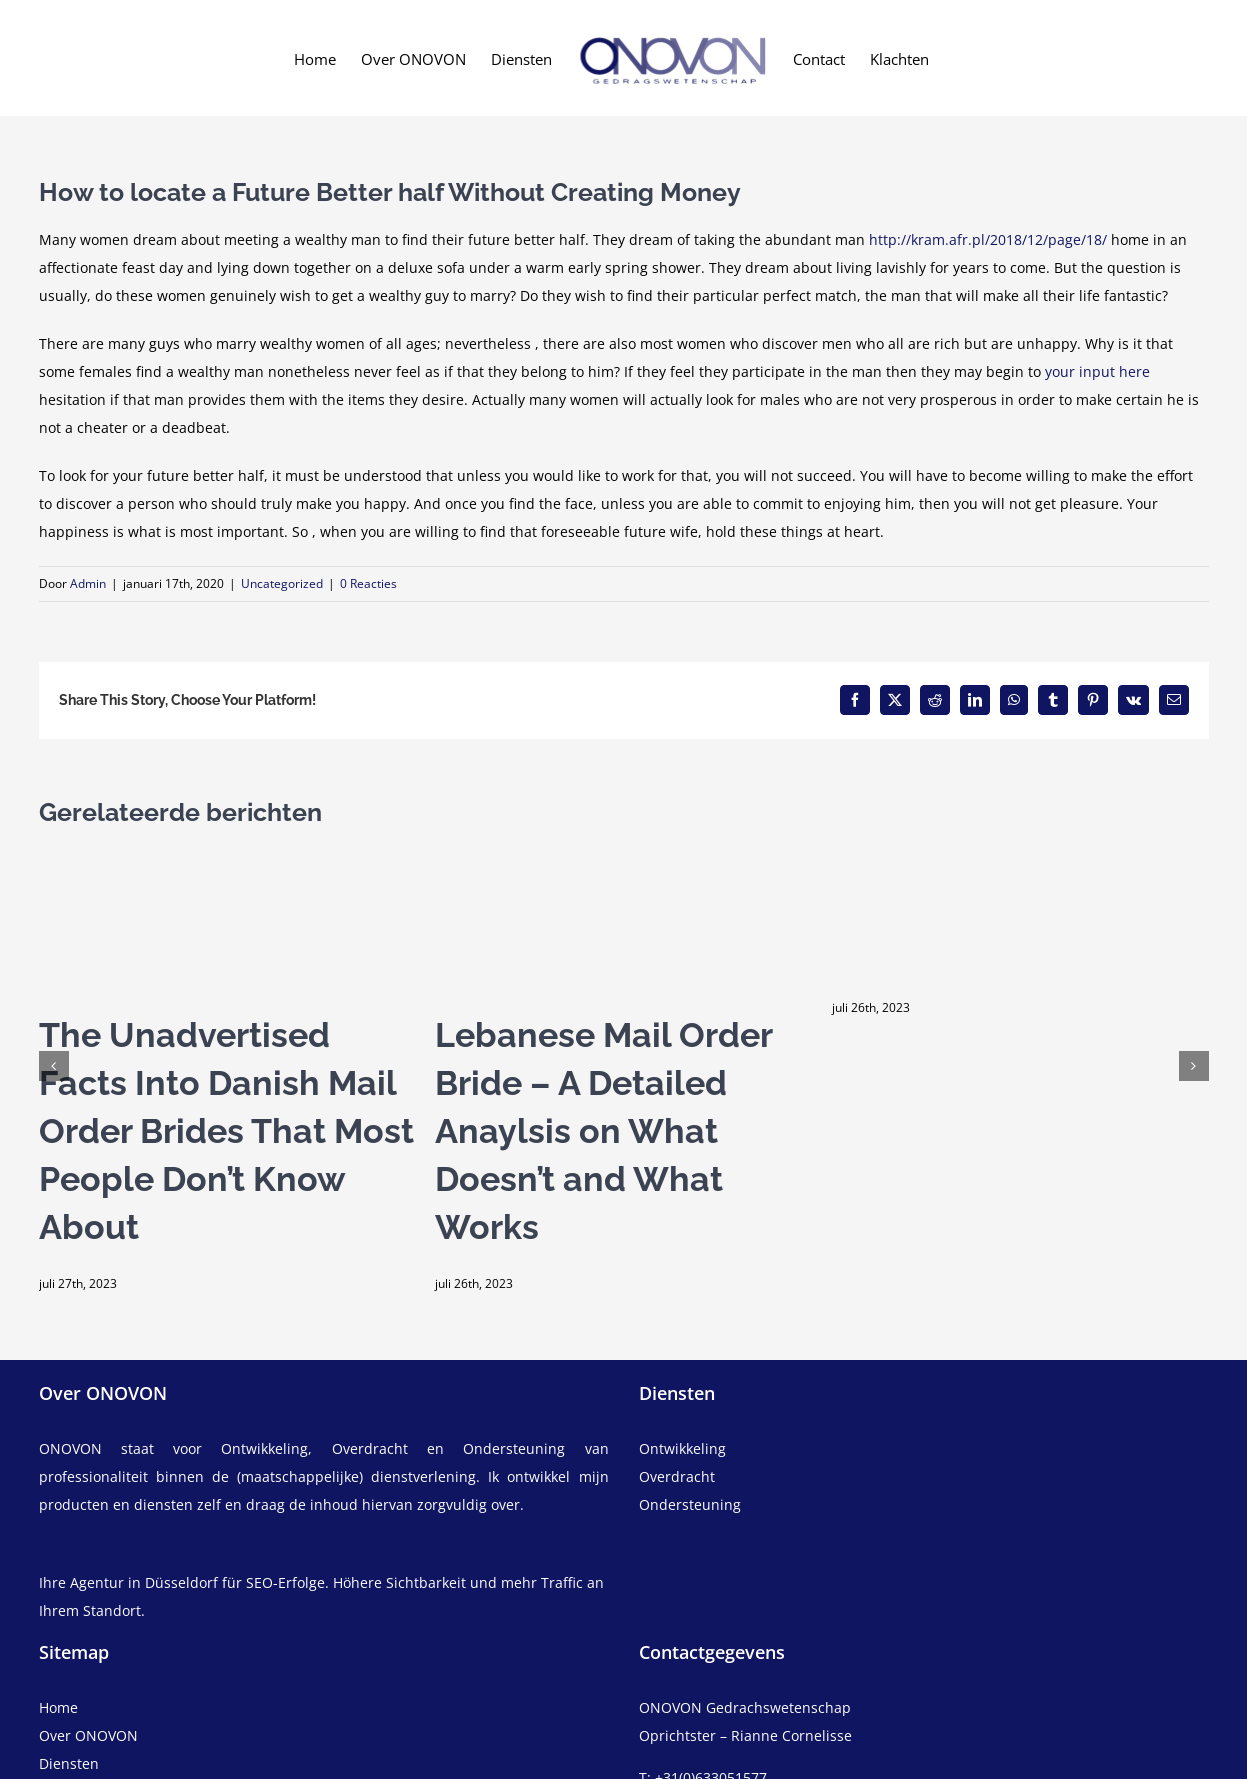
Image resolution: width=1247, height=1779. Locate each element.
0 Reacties (368, 583)
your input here (1097, 371)
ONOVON (70, 1448)
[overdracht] (924, 1491)
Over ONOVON (88, 1735)
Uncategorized (282, 583)
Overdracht (677, 1476)
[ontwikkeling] (924, 1449)
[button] (54, 1066)
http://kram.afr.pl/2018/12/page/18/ (988, 239)
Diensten (69, 1763)
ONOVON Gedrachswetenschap (745, 1707)
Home (58, 1707)
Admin (88, 583)
